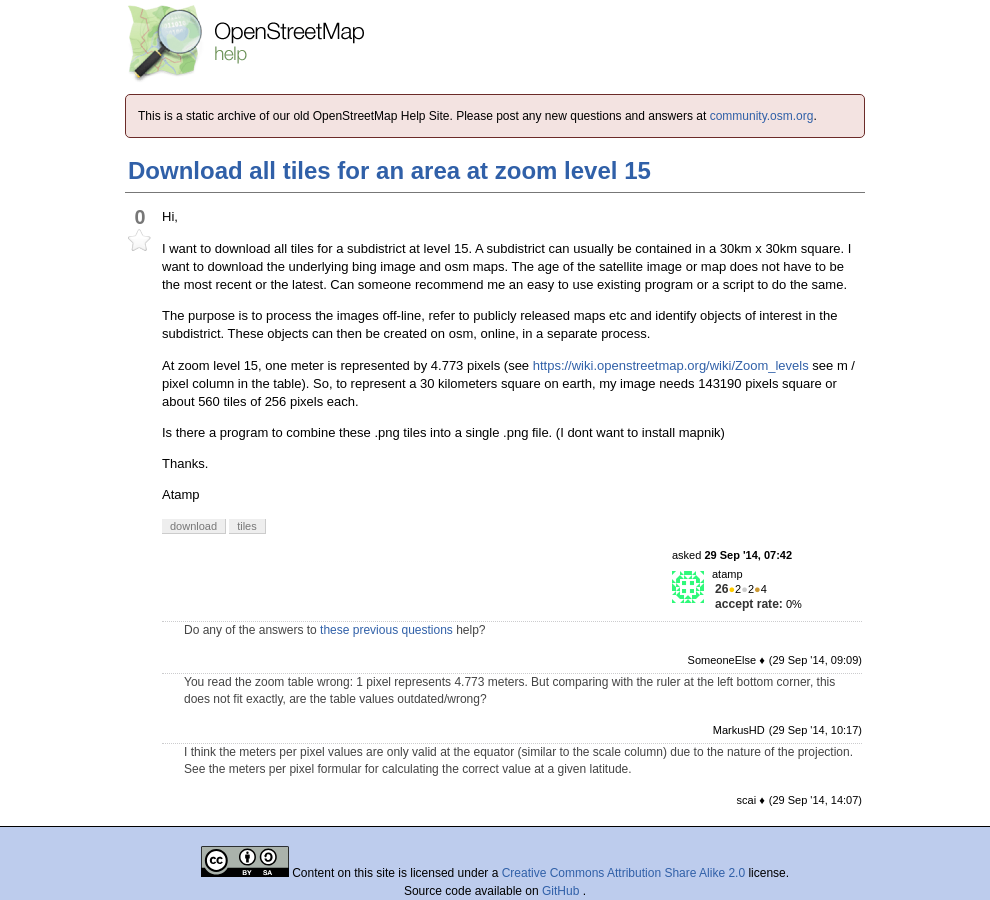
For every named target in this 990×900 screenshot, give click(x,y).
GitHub (562, 891)
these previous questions (386, 630)
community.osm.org (762, 116)
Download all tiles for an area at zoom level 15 (389, 170)
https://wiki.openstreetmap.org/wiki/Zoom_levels (671, 365)
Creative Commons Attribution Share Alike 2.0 (623, 873)
